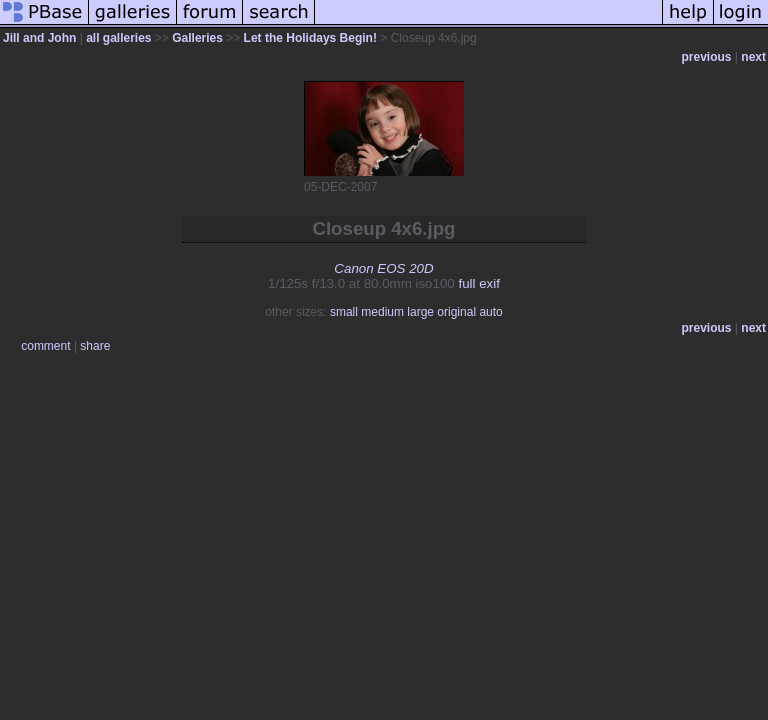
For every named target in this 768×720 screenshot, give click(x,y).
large (420, 312)
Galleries (197, 38)
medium (382, 312)
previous (707, 57)
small (344, 312)
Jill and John (39, 38)
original (456, 312)
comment (45, 346)
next (753, 57)
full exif (478, 283)
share (95, 346)
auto (490, 312)
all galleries (118, 38)
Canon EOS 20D (383, 268)
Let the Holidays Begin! (310, 38)
